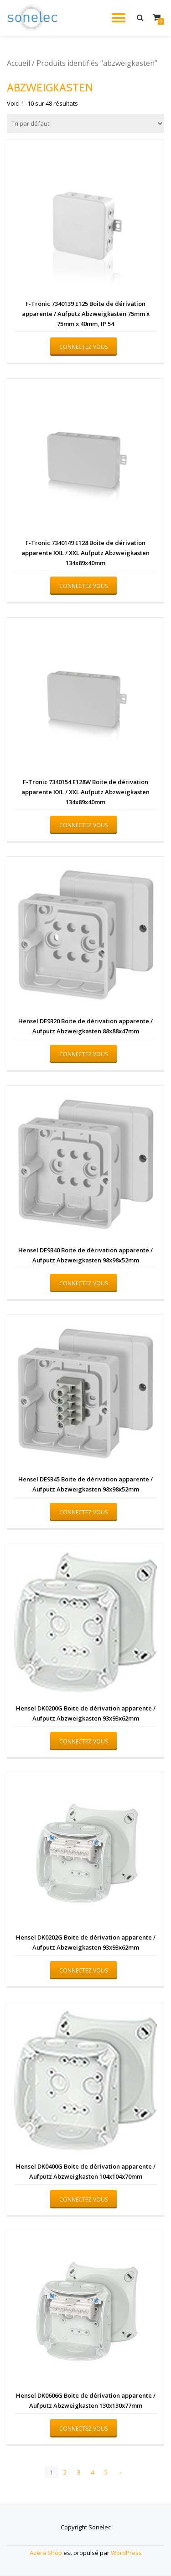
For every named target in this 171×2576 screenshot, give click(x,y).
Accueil (18, 63)
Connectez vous (83, 347)
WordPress (126, 2553)
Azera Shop (46, 2553)
